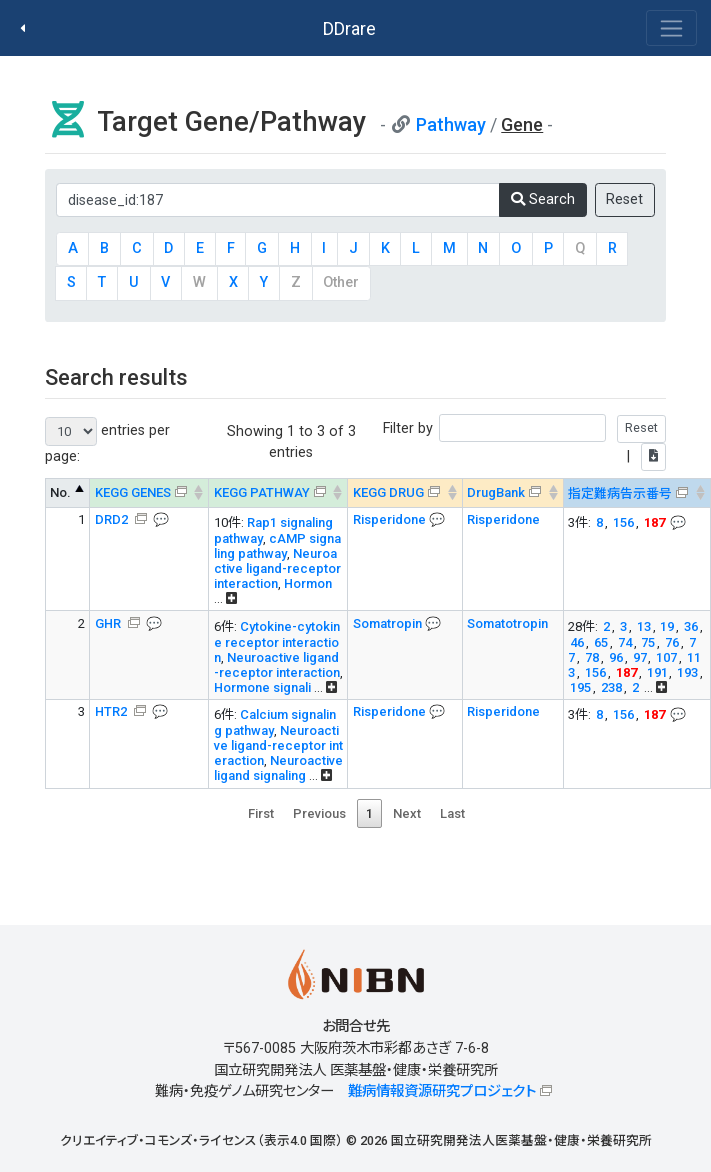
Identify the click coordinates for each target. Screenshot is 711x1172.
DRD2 (113, 519)
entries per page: (107, 440)
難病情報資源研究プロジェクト (442, 1091)
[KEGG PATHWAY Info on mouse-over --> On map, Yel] (278, 493)
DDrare (349, 28)
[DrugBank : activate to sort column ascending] (512, 493)
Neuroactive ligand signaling (278, 768)
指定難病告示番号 (620, 493)
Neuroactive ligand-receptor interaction (277, 568)
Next (407, 813)
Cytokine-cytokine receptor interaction (277, 642)
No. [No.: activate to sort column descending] (60, 492)
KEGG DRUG (388, 492)
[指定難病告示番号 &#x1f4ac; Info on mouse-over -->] (636, 493)
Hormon (308, 583)
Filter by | (524, 442)
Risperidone (391, 519)
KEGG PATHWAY (262, 492)
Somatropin (389, 623)
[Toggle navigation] (671, 28)
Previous (319, 813)
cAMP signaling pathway (277, 546)
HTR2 (112, 711)
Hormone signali (262, 687)
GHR (109, 623)
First (261, 813)
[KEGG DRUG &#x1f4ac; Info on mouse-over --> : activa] (405, 493)
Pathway (451, 124)
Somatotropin (507, 623)
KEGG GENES (133, 492)
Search (543, 199)
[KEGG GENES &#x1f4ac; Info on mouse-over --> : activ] (149, 493)
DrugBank (496, 492)
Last (452, 813)
